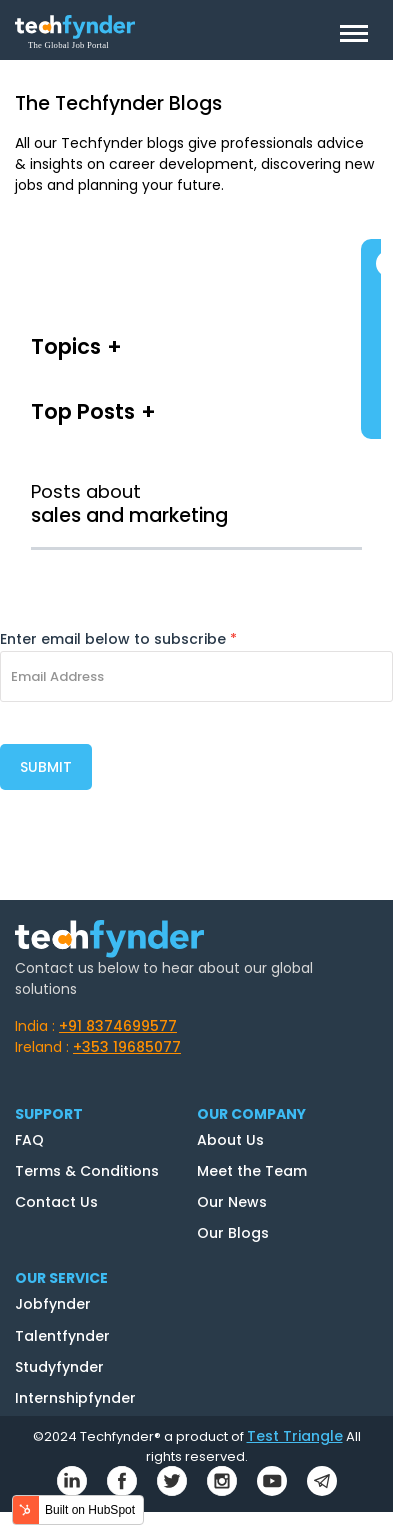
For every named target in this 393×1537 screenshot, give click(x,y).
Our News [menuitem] (232, 1202)
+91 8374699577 (118, 1026)
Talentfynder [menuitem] (62, 1336)
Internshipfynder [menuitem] (75, 1398)
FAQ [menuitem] (29, 1140)
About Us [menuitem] (230, 1140)
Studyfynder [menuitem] (59, 1367)
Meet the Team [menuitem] (252, 1171)
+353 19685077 (127, 1047)
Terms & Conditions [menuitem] (87, 1171)
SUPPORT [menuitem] (49, 1114)
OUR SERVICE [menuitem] (61, 1278)
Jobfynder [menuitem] (53, 1304)
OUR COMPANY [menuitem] (251, 1114)
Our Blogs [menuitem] (233, 1233)
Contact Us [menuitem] (56, 1202)
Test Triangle (295, 1436)
